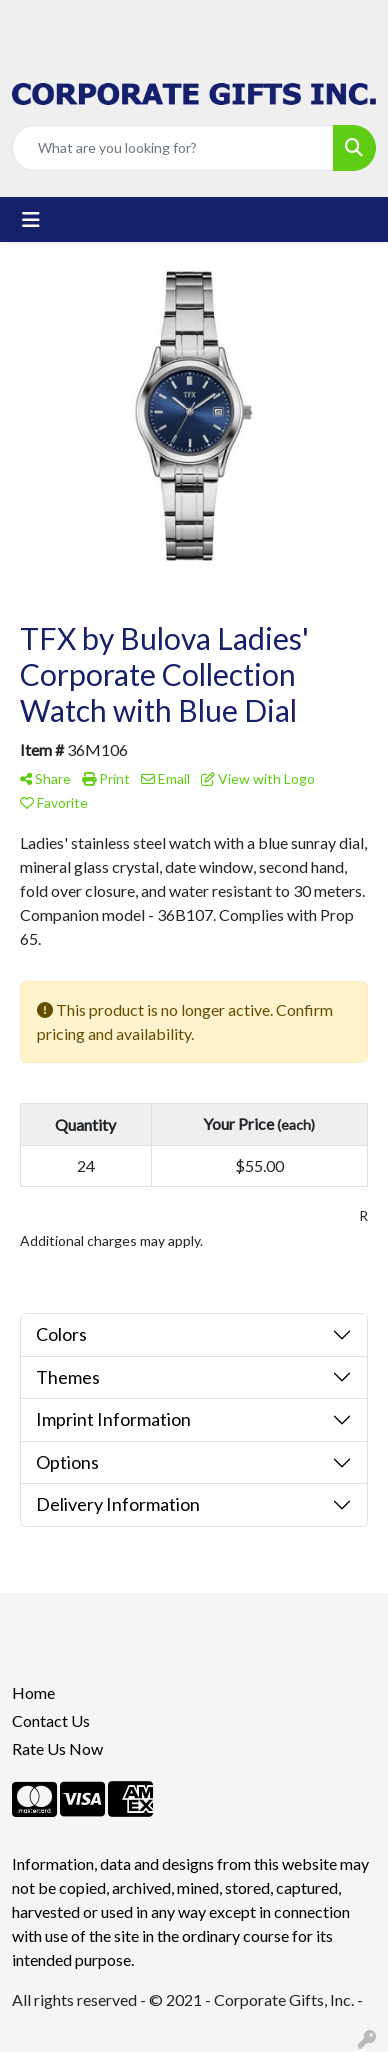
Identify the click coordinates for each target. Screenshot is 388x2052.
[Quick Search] (173, 148)
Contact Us (51, 1720)
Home (33, 1692)
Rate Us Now (57, 1748)
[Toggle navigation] (31, 219)
